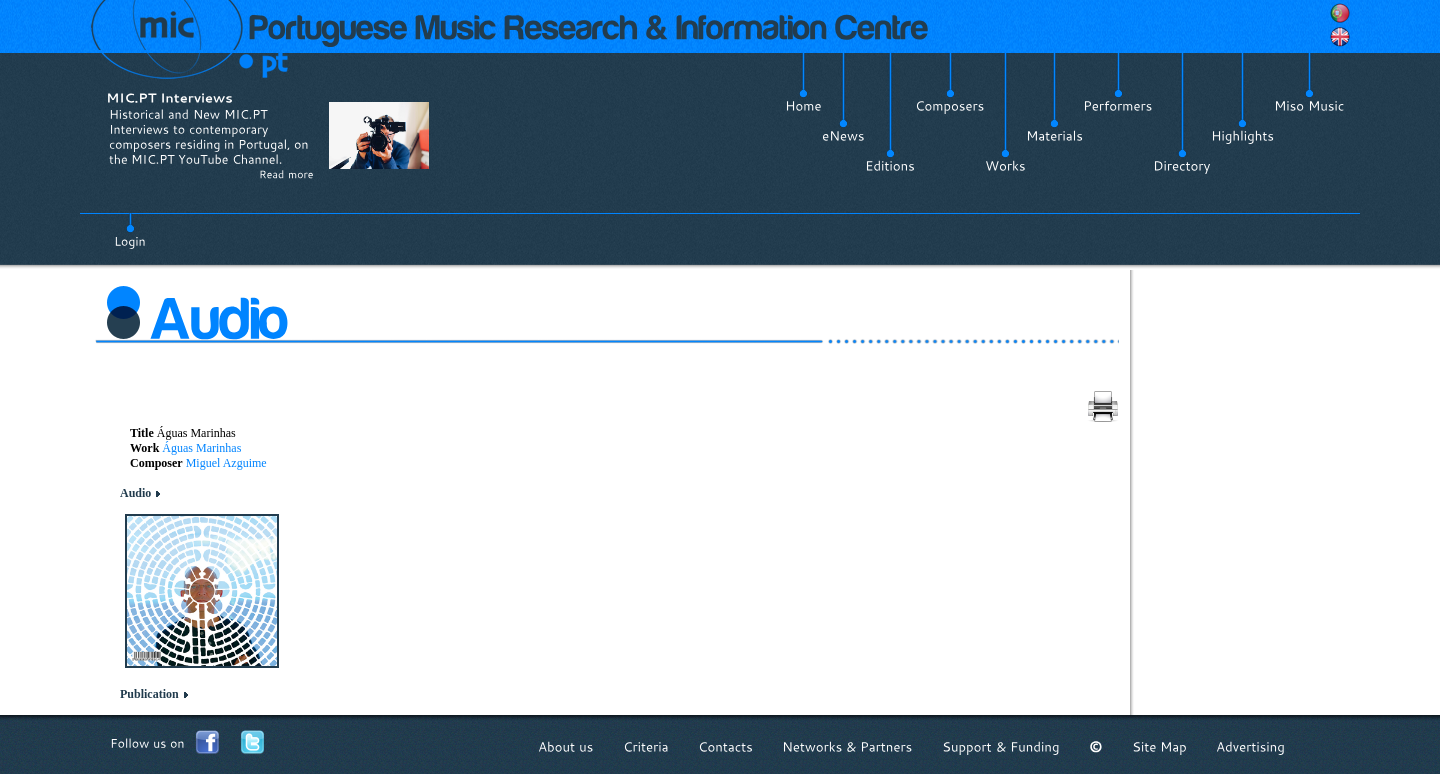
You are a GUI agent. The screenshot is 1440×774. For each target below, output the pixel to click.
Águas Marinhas (201, 448)
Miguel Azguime (226, 463)
